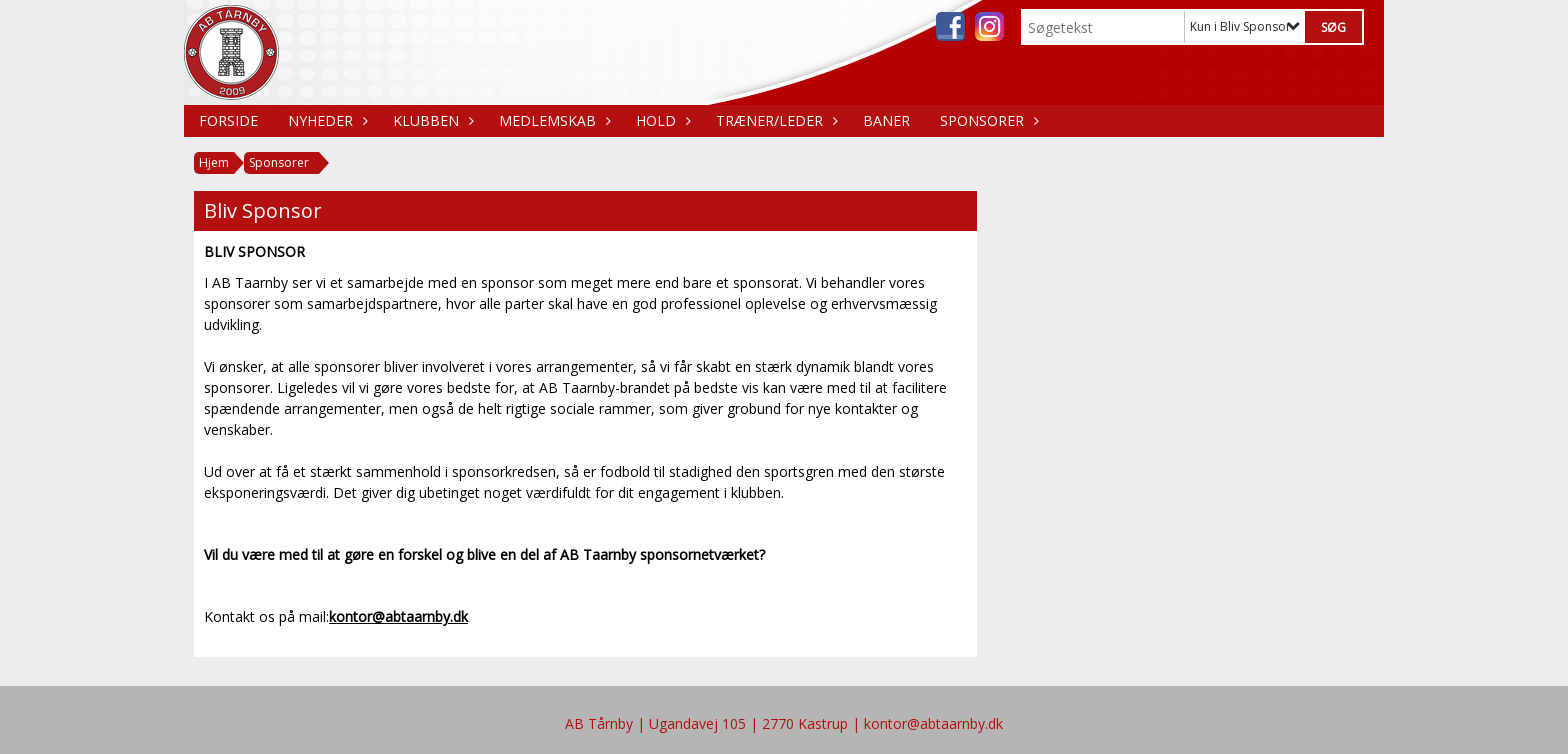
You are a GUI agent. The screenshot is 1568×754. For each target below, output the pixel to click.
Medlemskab (552, 120)
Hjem (214, 162)
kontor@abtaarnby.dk (398, 616)
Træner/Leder (774, 120)
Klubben (431, 120)
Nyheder (325, 120)
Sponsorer (987, 120)
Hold (661, 120)
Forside (228, 120)
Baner (886, 120)
